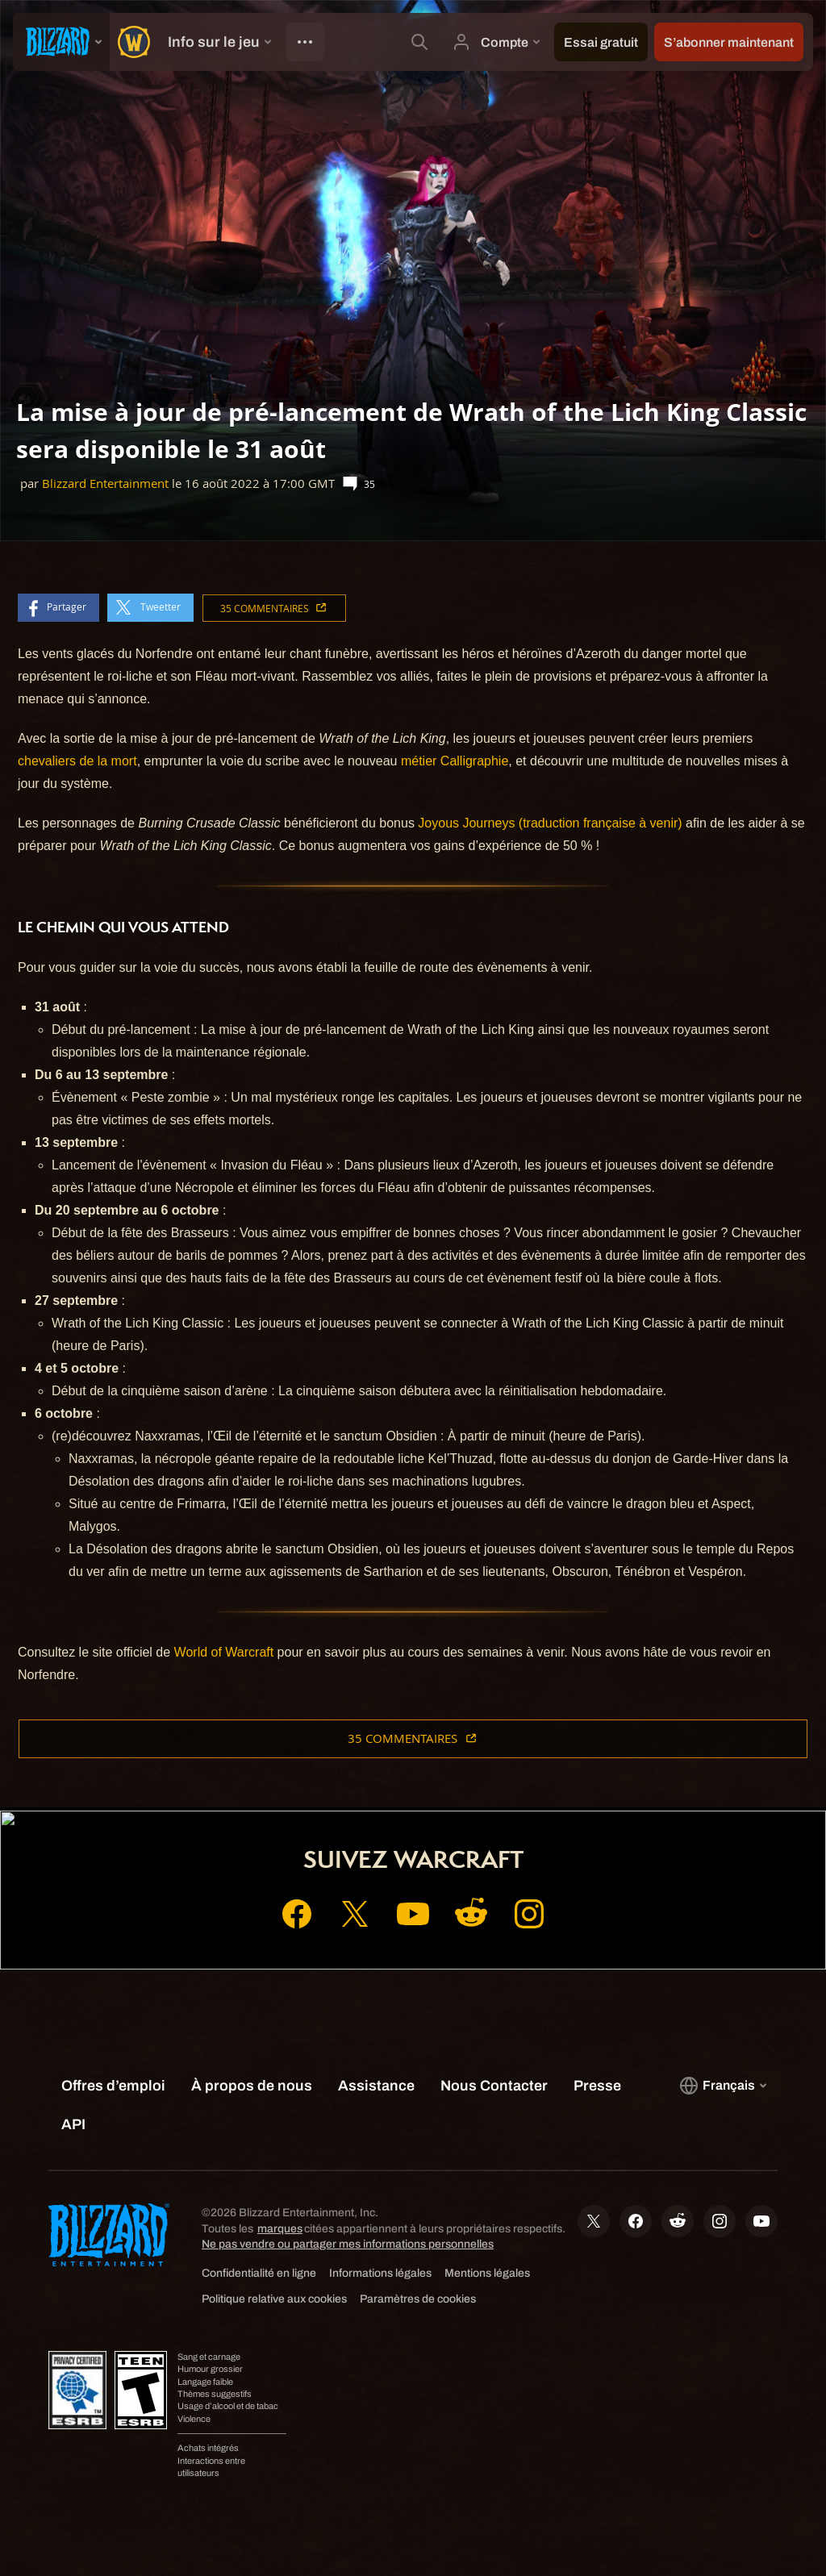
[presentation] (61, 42)
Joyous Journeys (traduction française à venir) (550, 823)
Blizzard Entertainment (105, 483)
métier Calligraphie (454, 761)
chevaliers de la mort (77, 761)
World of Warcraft (224, 1652)
